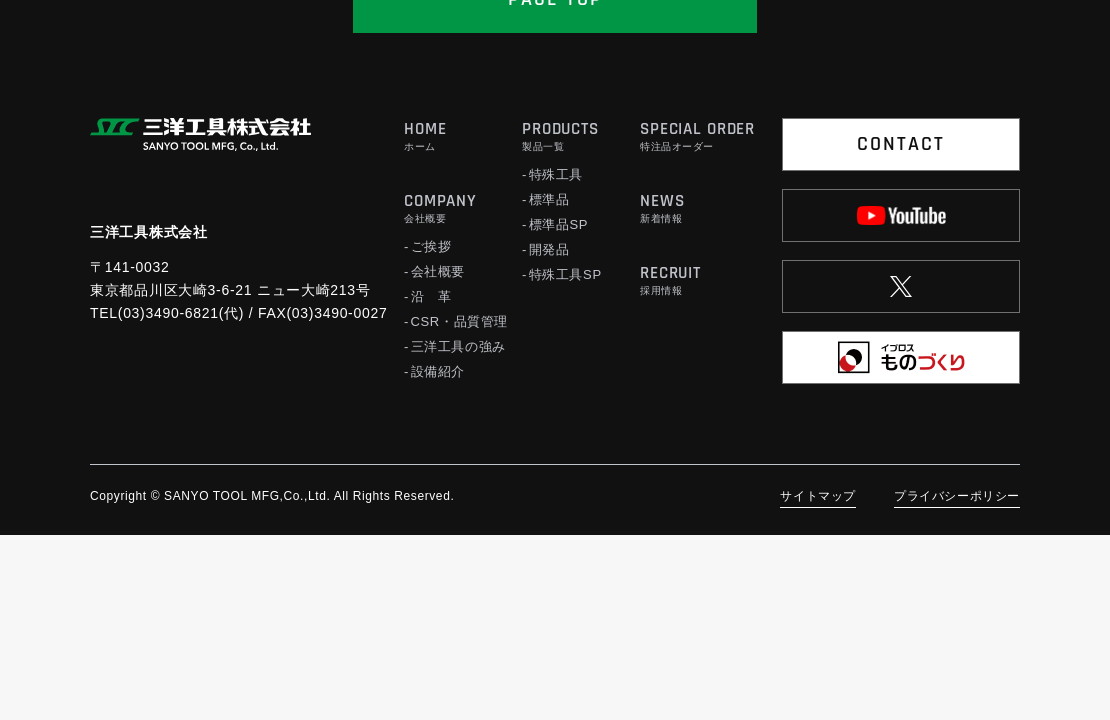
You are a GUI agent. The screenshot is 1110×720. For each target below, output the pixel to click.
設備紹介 (438, 371)
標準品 (549, 199)
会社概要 (438, 271)
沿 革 (431, 296)
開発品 (549, 249)
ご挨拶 (431, 246)
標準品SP (559, 224)
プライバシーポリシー (957, 496)
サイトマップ (818, 496)
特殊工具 (556, 174)
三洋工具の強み (459, 346)
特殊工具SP (565, 274)
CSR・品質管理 (460, 321)
